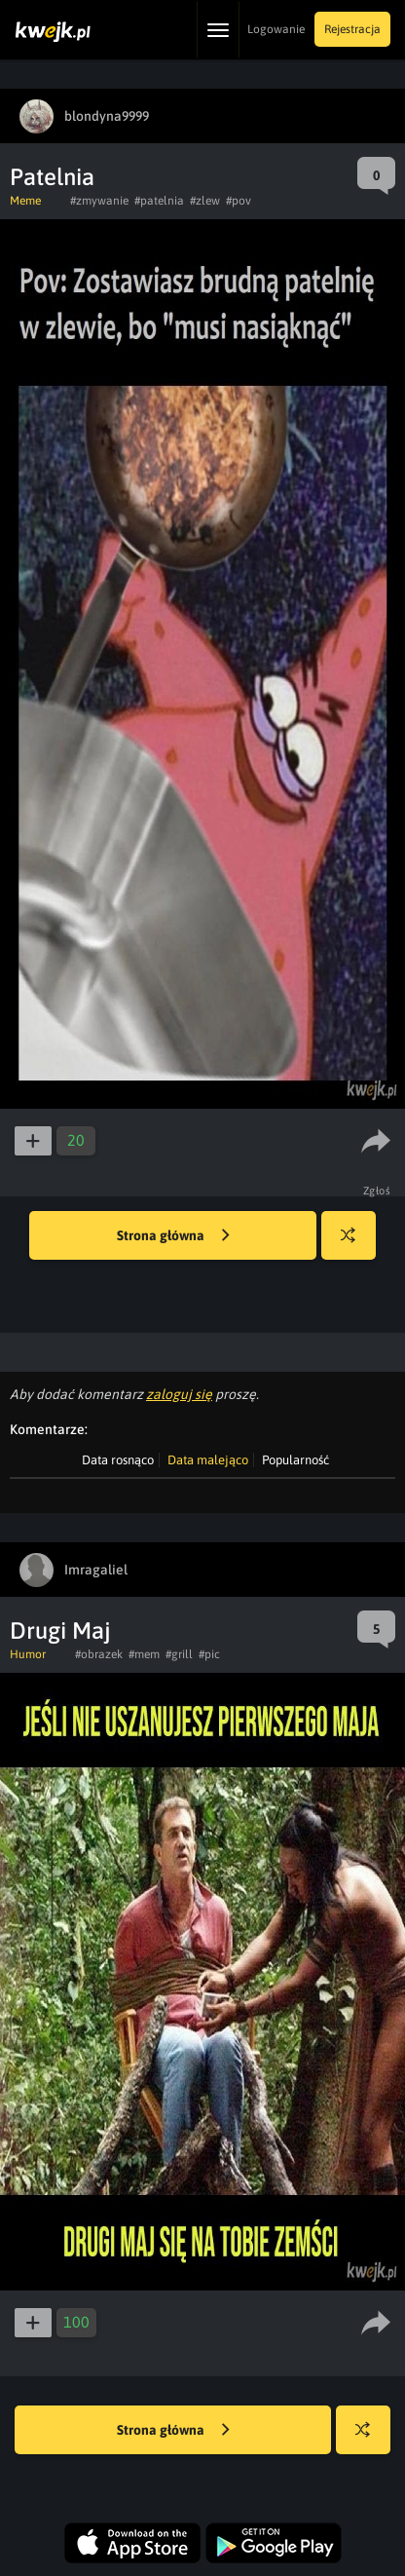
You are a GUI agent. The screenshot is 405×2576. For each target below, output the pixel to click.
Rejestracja (352, 29)
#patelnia (159, 201)
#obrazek (99, 1654)
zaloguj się (179, 1394)
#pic (209, 1654)
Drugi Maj (60, 1630)
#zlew (205, 201)
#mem (144, 1654)
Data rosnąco (118, 1460)
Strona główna (173, 1236)
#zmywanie (99, 201)
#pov (238, 201)
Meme (25, 201)
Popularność (295, 1460)
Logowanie (276, 29)
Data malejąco (207, 1460)
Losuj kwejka (356, 1245)
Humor (28, 1654)
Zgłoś (377, 1190)
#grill (179, 1654)
